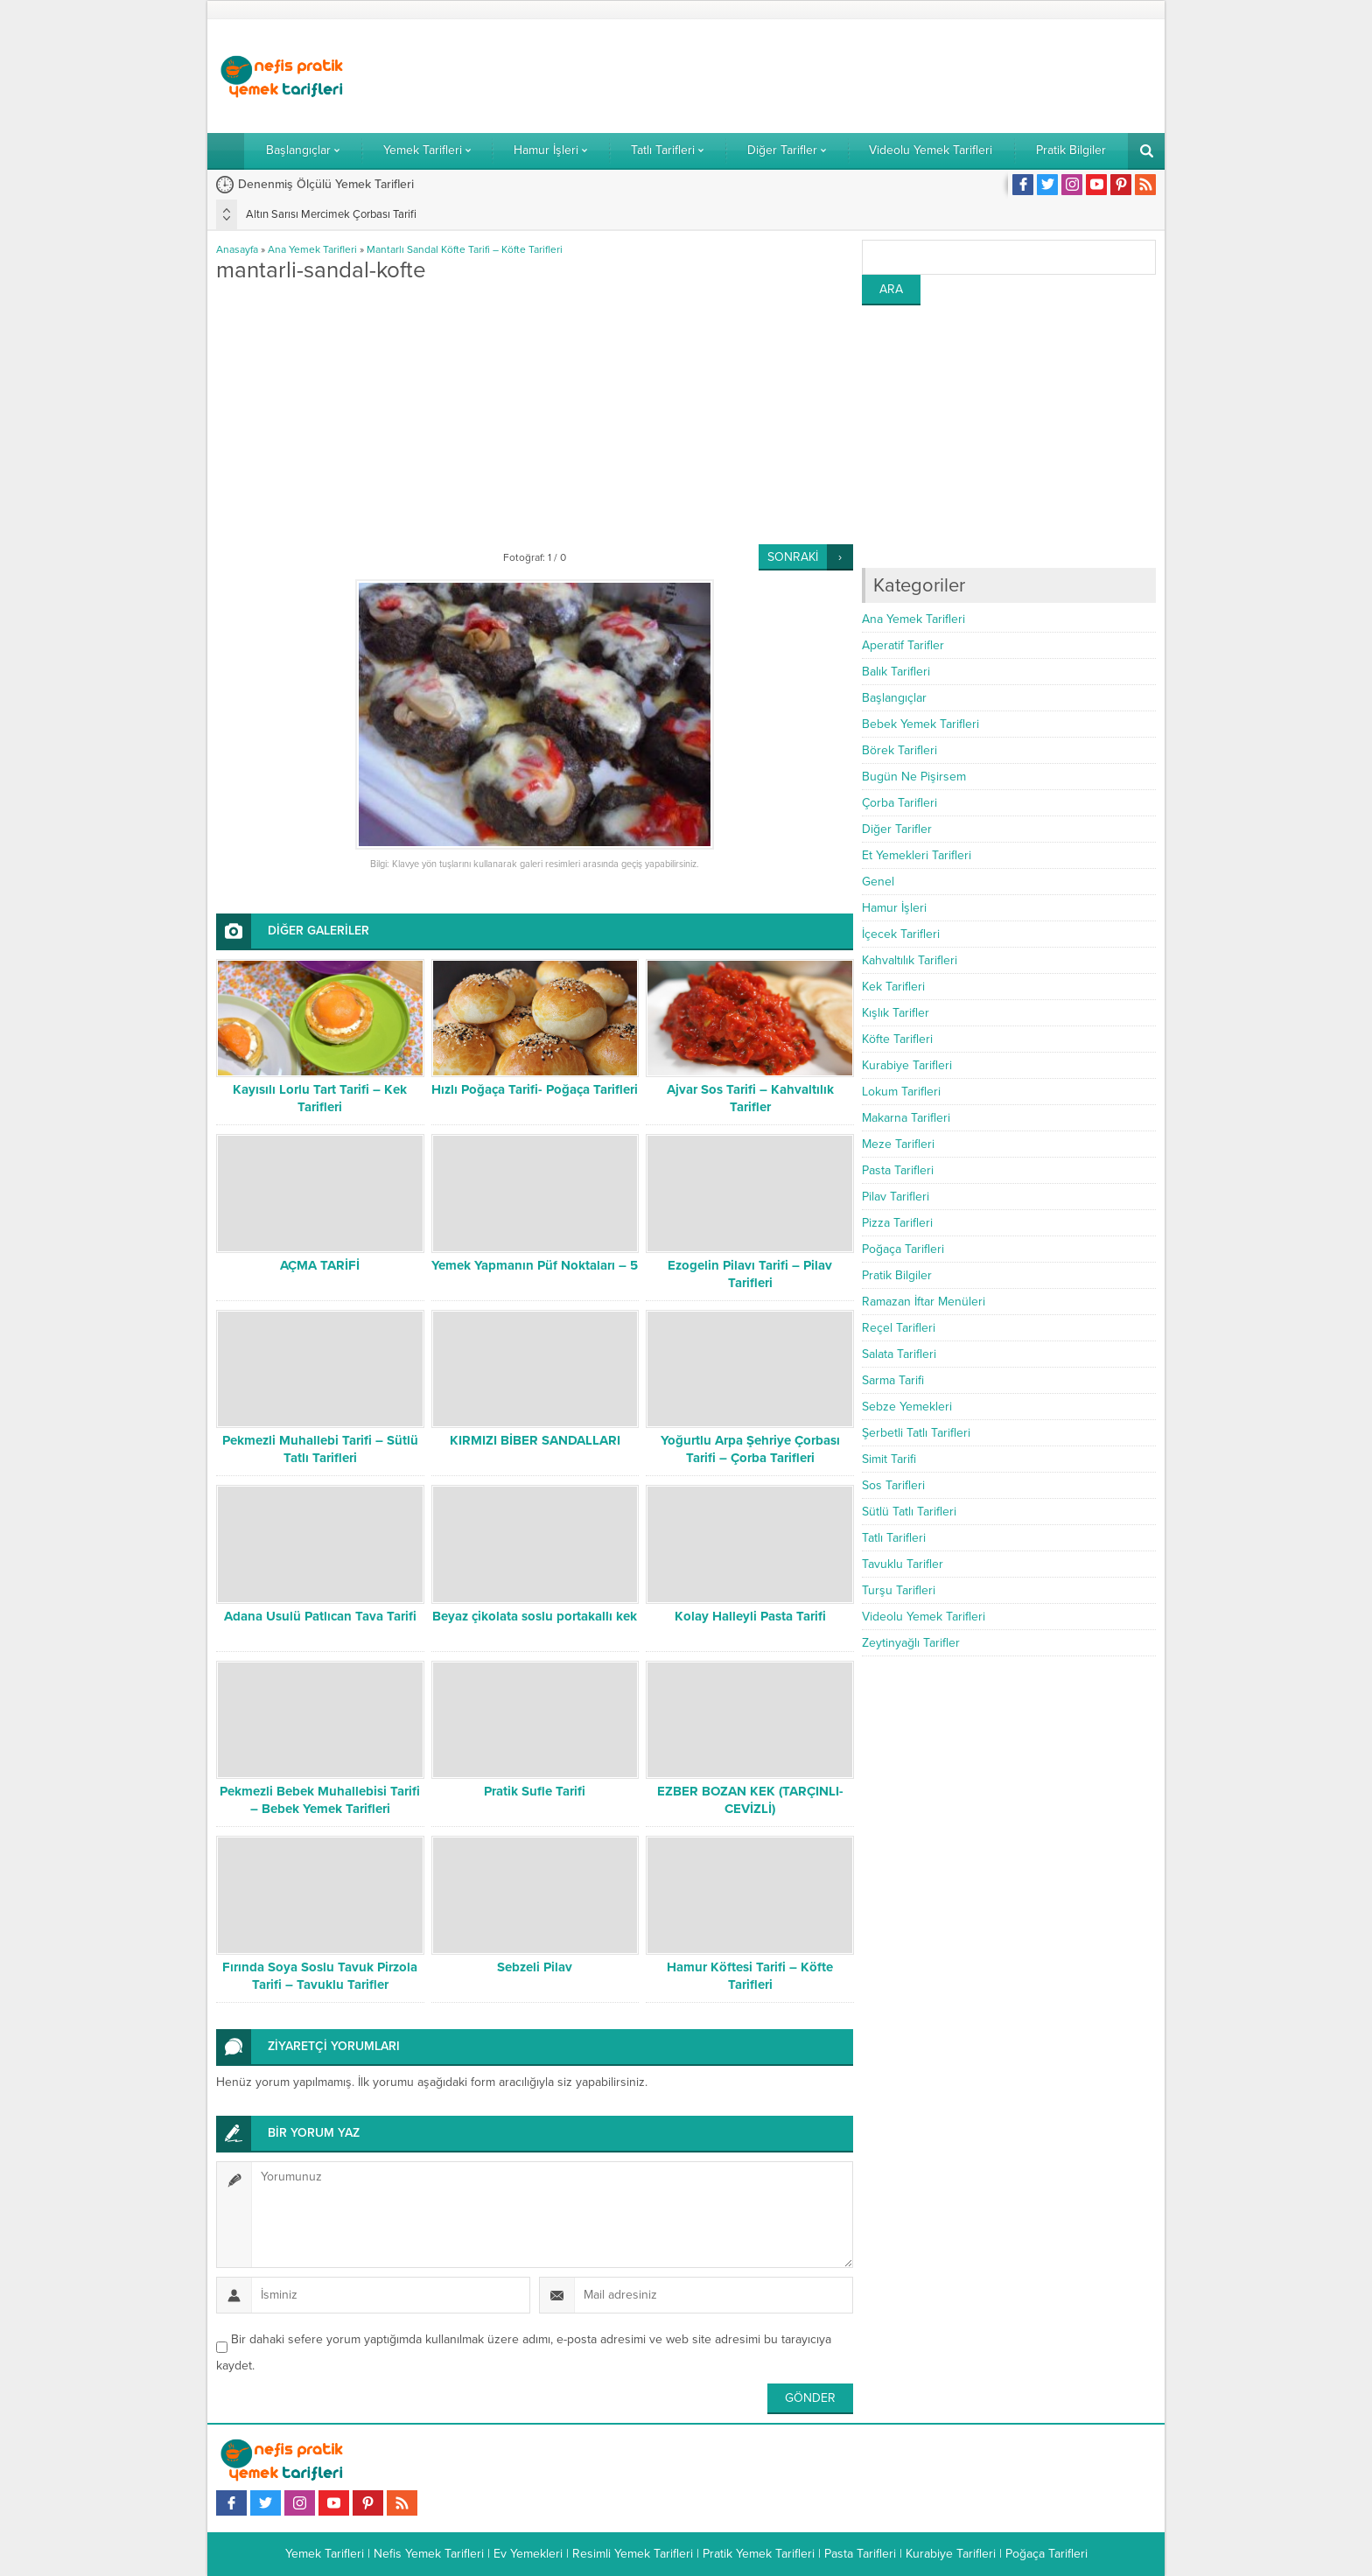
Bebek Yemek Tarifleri (920, 724)
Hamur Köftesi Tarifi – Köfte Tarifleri (750, 1975)
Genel (878, 881)
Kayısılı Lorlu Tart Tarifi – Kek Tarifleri (320, 1098)
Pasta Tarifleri (898, 1170)
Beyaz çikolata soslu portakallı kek (534, 1616)
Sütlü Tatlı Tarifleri (909, 1511)
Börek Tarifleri (899, 750)
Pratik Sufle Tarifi (534, 1791)
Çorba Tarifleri (899, 802)
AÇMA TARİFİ (320, 1265)
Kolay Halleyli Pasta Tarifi (750, 1616)
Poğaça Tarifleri (903, 1249)
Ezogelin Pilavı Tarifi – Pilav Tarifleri (750, 1274)
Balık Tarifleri (896, 671)
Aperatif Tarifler (903, 645)
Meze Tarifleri (898, 1144)
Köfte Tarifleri (897, 1039)
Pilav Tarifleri (895, 1196)
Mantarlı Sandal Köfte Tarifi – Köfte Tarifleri (465, 249)
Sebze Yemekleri (907, 1406)
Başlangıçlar (894, 697)
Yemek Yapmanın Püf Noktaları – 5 (534, 1265)
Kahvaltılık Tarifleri (909, 960)
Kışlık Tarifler (895, 1012)
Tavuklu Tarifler (902, 1564)
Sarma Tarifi (893, 1380)
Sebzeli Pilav (534, 1967)
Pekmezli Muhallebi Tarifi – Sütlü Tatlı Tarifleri (320, 1449)
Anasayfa (237, 249)
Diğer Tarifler (897, 829)
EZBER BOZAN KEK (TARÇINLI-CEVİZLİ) (750, 1799)
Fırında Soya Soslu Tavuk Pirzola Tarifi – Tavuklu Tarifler (319, 1975)
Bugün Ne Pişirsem (914, 776)
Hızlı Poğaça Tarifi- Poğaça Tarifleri (534, 1089)
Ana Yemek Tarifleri (312, 249)
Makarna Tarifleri (906, 1117)
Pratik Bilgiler (897, 1275)
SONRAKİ (792, 557)
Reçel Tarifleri (898, 1327)
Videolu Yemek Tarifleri (923, 1616)
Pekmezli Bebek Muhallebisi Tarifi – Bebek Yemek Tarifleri (320, 1799)
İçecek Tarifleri (901, 934)
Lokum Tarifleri (901, 1091)
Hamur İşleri (894, 907)
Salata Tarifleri (899, 1354)
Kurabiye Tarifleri (907, 1065)
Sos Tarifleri (893, 1485)
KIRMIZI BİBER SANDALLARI (535, 1440)
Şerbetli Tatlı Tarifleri (916, 1432)
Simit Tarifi (889, 1459)
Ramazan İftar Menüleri (923, 1301)
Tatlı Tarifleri (894, 1537)
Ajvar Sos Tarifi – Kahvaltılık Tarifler (750, 1098)
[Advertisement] (837, 76)
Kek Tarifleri (893, 986)
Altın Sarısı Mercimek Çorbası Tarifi (331, 214)
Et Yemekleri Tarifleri (916, 855)
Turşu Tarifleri (898, 1590)
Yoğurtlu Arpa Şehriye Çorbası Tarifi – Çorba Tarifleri (750, 1449)
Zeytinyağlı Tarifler (911, 1642)
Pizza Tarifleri (897, 1222)
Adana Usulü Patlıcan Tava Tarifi (320, 1616)
